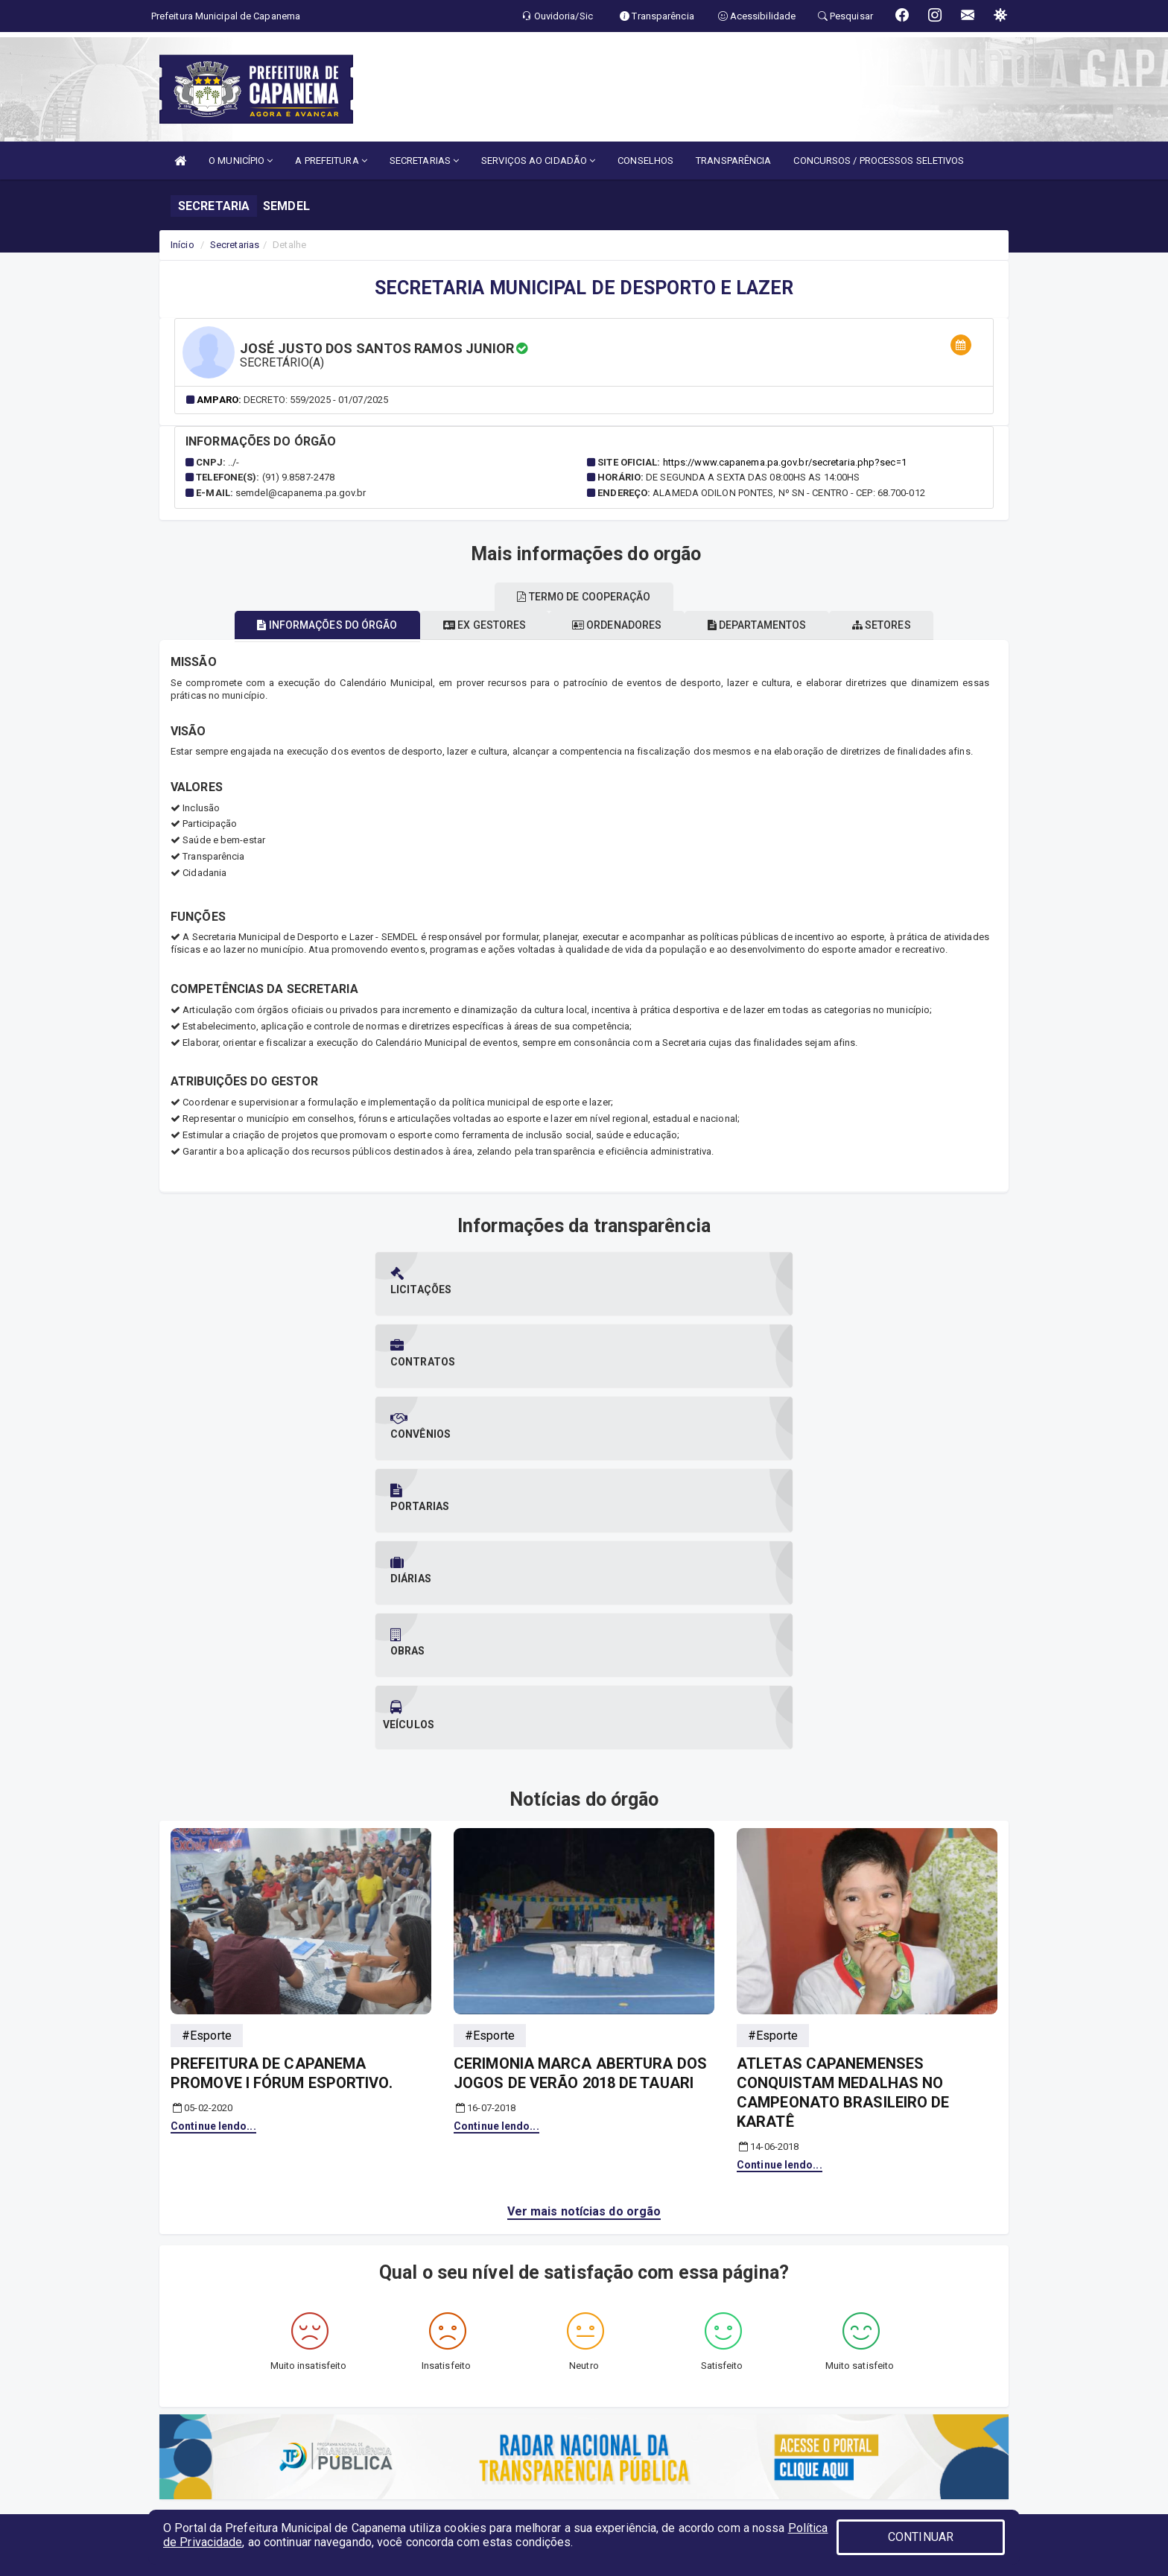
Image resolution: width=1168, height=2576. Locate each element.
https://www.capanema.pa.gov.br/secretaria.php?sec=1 (785, 462)
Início (182, 244)
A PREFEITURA (330, 160)
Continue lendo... (213, 1765)
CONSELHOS (645, 160)
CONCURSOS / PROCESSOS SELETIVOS (878, 160)
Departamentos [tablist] (773, 625)
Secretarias (234, 244)
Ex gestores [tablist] (468, 625)
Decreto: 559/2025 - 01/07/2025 (316, 399)
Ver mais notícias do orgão (584, 1850)
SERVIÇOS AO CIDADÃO (538, 160)
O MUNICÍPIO (241, 160)
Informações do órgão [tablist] (293, 625)
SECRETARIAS (424, 160)
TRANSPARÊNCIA (733, 160)
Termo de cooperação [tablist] (583, 597)
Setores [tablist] (915, 625)
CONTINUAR (920, 2537)
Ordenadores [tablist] (616, 625)
